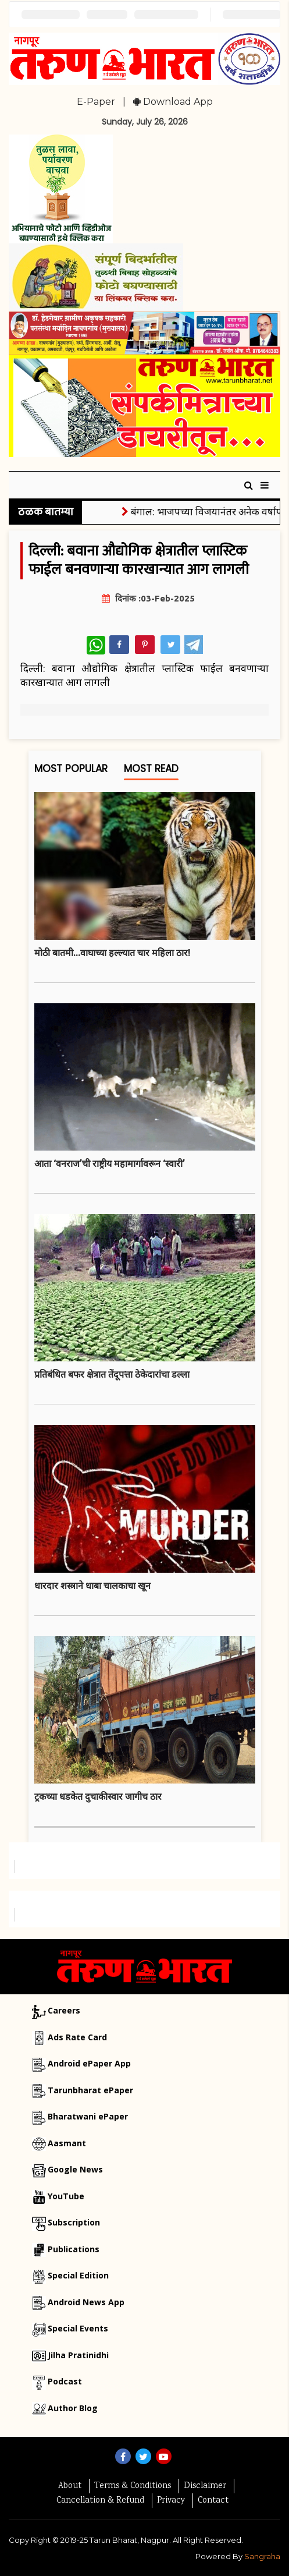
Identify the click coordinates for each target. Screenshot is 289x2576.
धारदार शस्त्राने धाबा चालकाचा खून (92, 1585)
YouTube (66, 2196)
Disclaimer (205, 2486)
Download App (173, 101)
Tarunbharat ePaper (90, 2090)
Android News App (86, 2302)
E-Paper (96, 101)
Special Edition (78, 2275)
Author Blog (73, 2408)
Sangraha (262, 2556)
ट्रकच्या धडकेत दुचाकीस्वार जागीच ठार (98, 1796)
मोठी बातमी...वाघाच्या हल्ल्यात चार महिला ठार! (112, 952)
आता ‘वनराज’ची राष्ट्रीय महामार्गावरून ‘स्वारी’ (109, 1163)
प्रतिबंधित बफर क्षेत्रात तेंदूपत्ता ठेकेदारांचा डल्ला (112, 1374)
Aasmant (67, 2143)
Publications (73, 2249)
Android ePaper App (89, 2063)
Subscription (74, 2222)
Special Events (78, 2328)
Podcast (65, 2381)
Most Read (151, 771)
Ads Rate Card (77, 2037)
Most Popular (71, 771)
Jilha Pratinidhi (78, 2355)
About (69, 2486)
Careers (64, 2010)
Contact (213, 2500)
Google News (75, 2169)
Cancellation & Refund (100, 2500)
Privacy (171, 2500)
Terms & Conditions (132, 2486)
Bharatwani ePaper (88, 2116)
